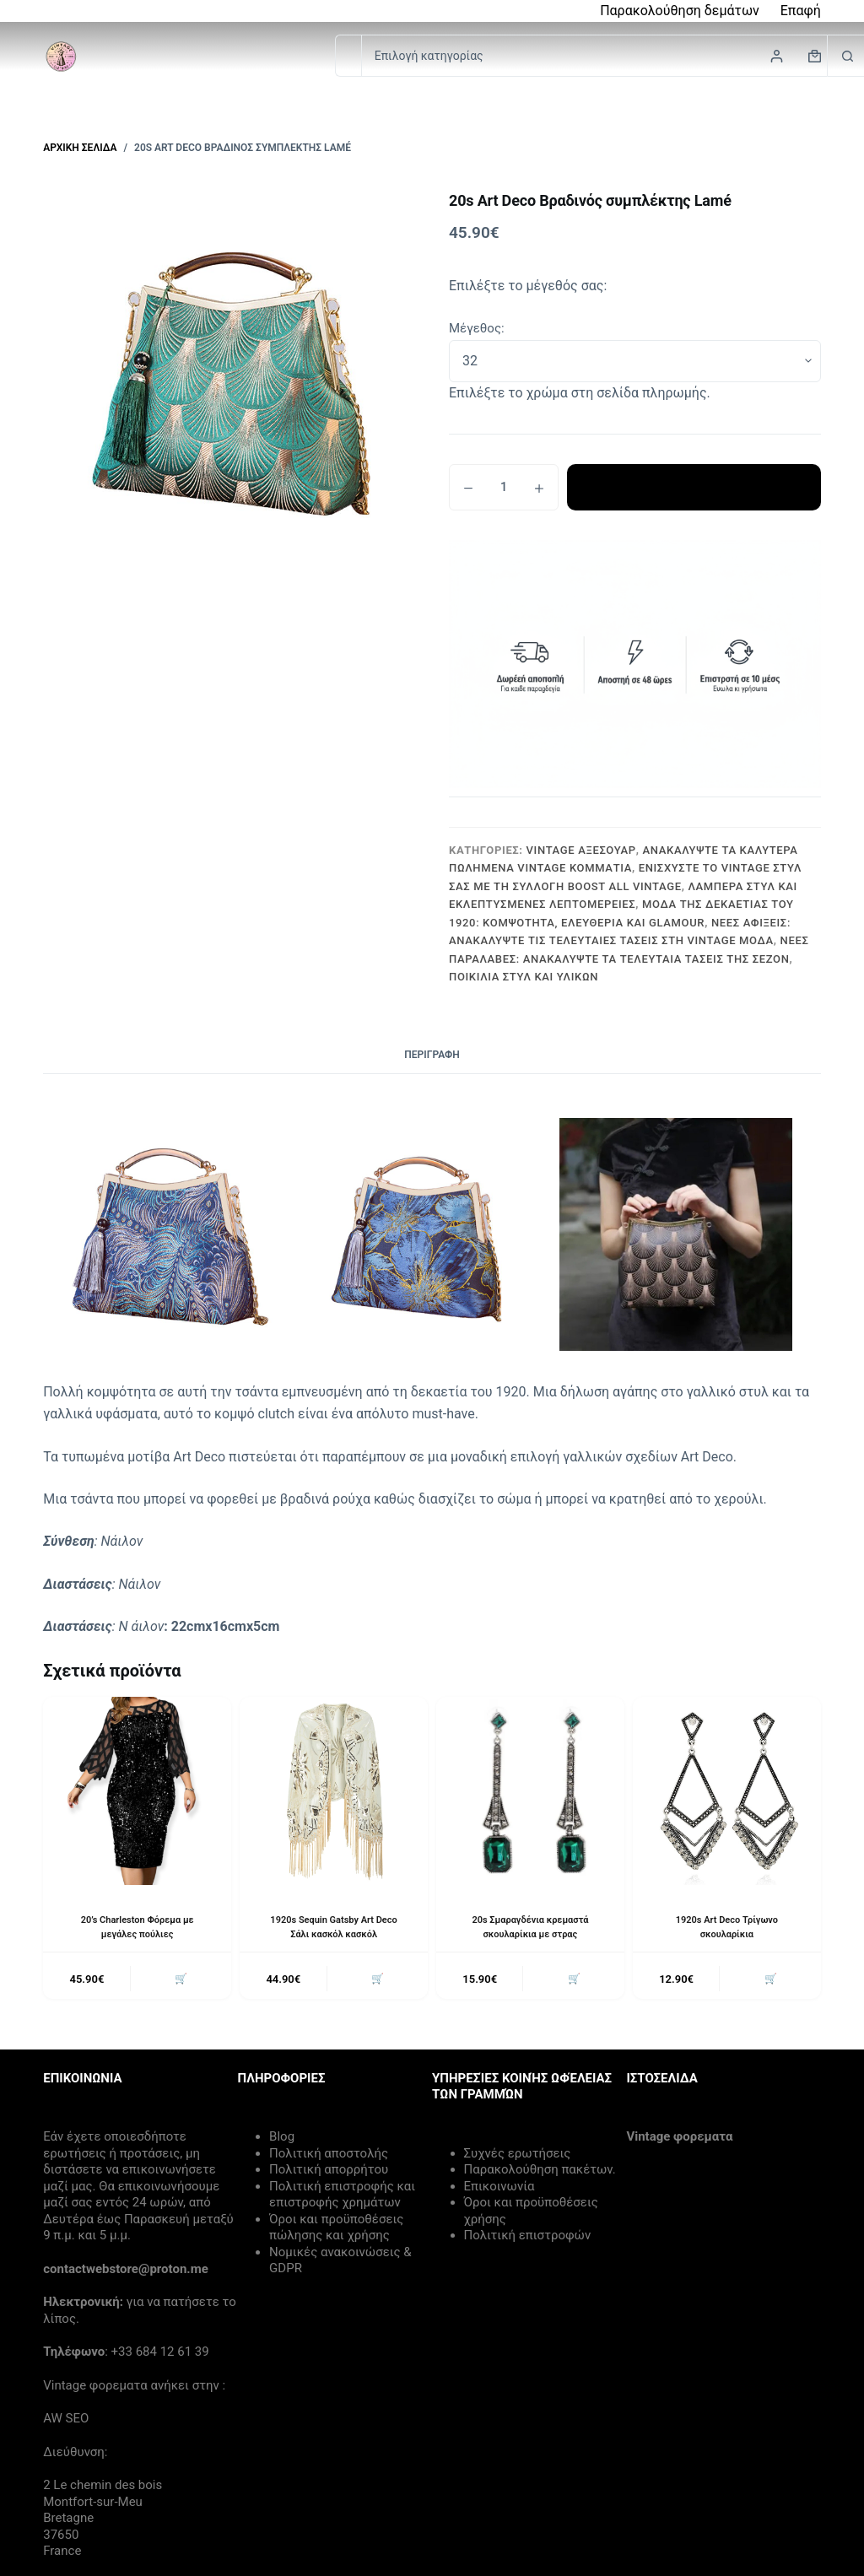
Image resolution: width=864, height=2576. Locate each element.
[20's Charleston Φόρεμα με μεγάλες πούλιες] (137, 1791)
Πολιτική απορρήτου (328, 2172)
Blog (281, 2139)
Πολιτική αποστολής (328, 2156)
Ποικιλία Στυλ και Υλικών (523, 976)
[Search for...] (348, 56)
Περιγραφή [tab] (431, 1055)
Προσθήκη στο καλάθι (693, 486)
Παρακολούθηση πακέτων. (540, 2172)
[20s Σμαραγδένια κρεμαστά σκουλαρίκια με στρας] (530, 1791)
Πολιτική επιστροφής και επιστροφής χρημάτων (342, 2198)
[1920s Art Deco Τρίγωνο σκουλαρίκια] (727, 1791)
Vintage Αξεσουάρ (581, 850)
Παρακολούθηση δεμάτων (679, 11)
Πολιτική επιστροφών (527, 2238)
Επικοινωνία (499, 2189)
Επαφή (800, 11)
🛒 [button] (178, 1980)
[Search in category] (594, 56)
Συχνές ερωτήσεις (517, 2156)
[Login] (776, 56)
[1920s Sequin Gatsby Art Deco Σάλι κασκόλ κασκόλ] (334, 1791)
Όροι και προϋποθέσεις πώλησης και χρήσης (336, 2231)
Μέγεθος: (477, 328)
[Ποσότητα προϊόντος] (504, 487)
